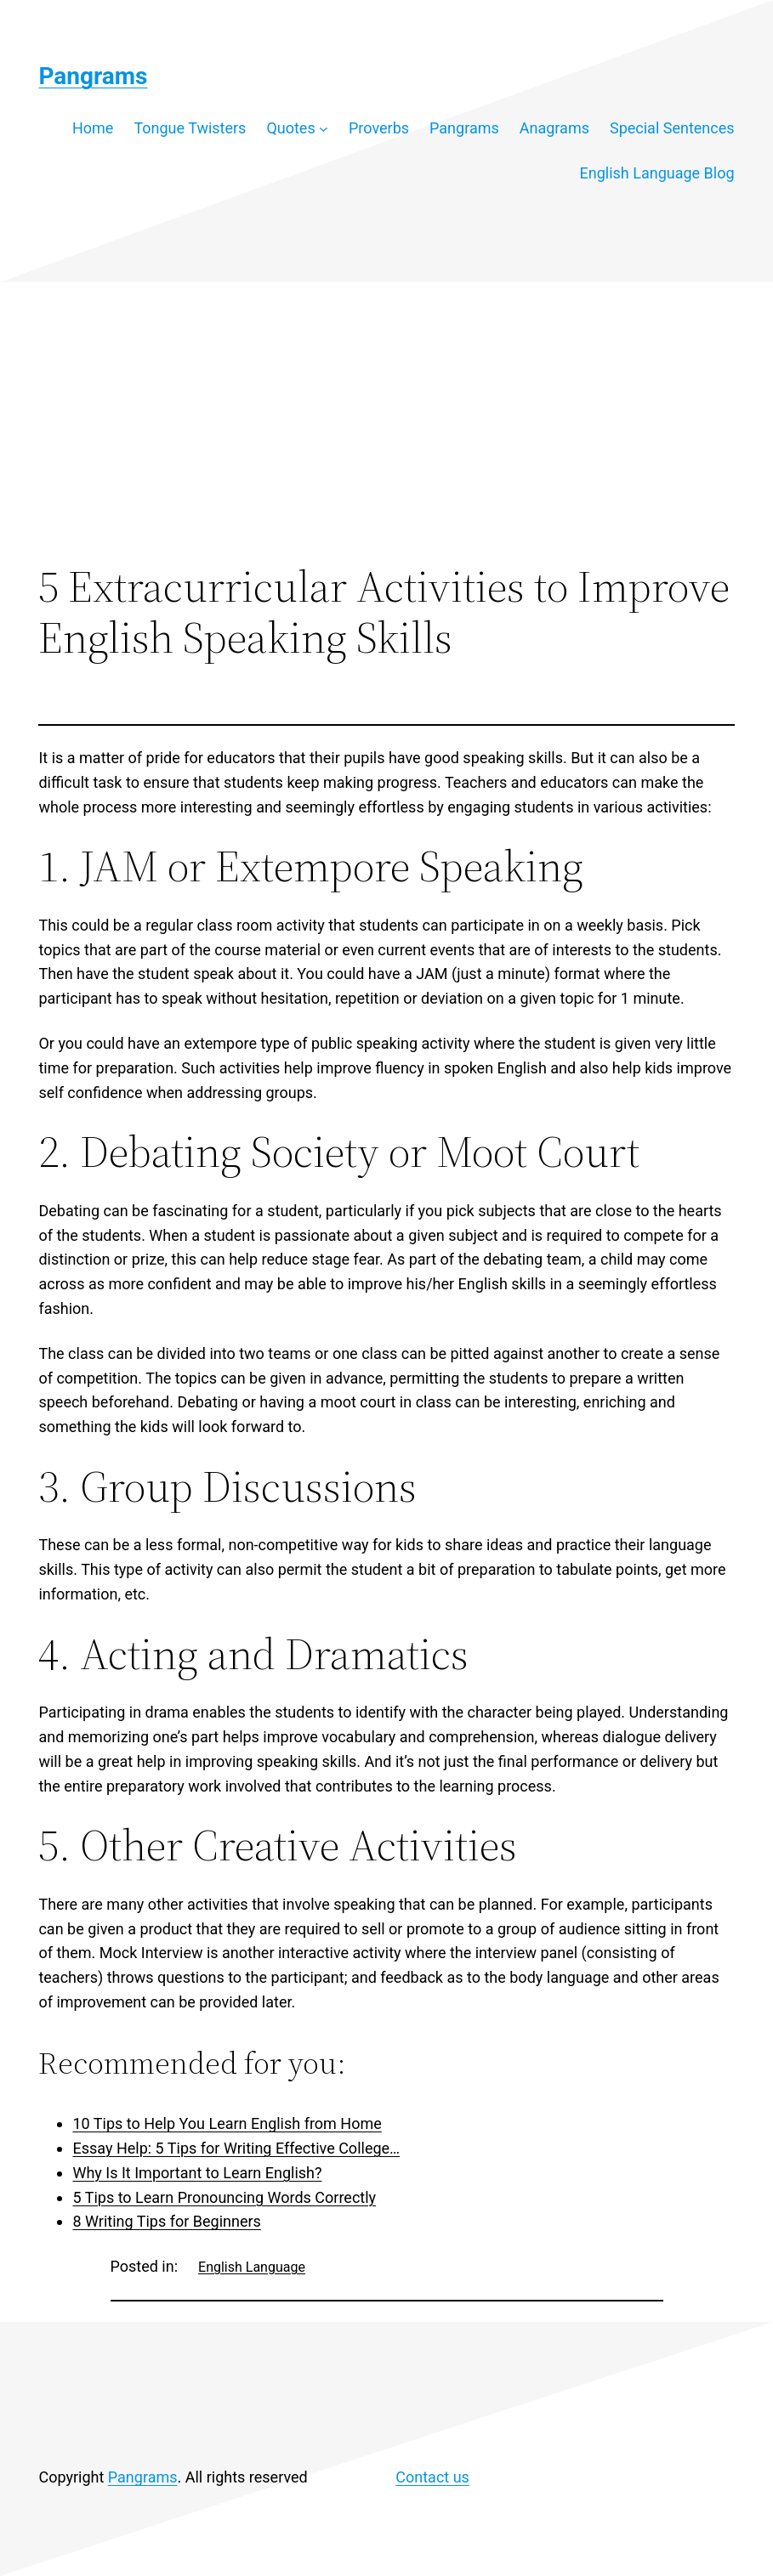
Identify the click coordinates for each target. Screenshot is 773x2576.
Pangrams (92, 76)
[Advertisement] (387, 422)
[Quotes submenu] (323, 128)
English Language (251, 2267)
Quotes (290, 128)
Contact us (432, 2477)
